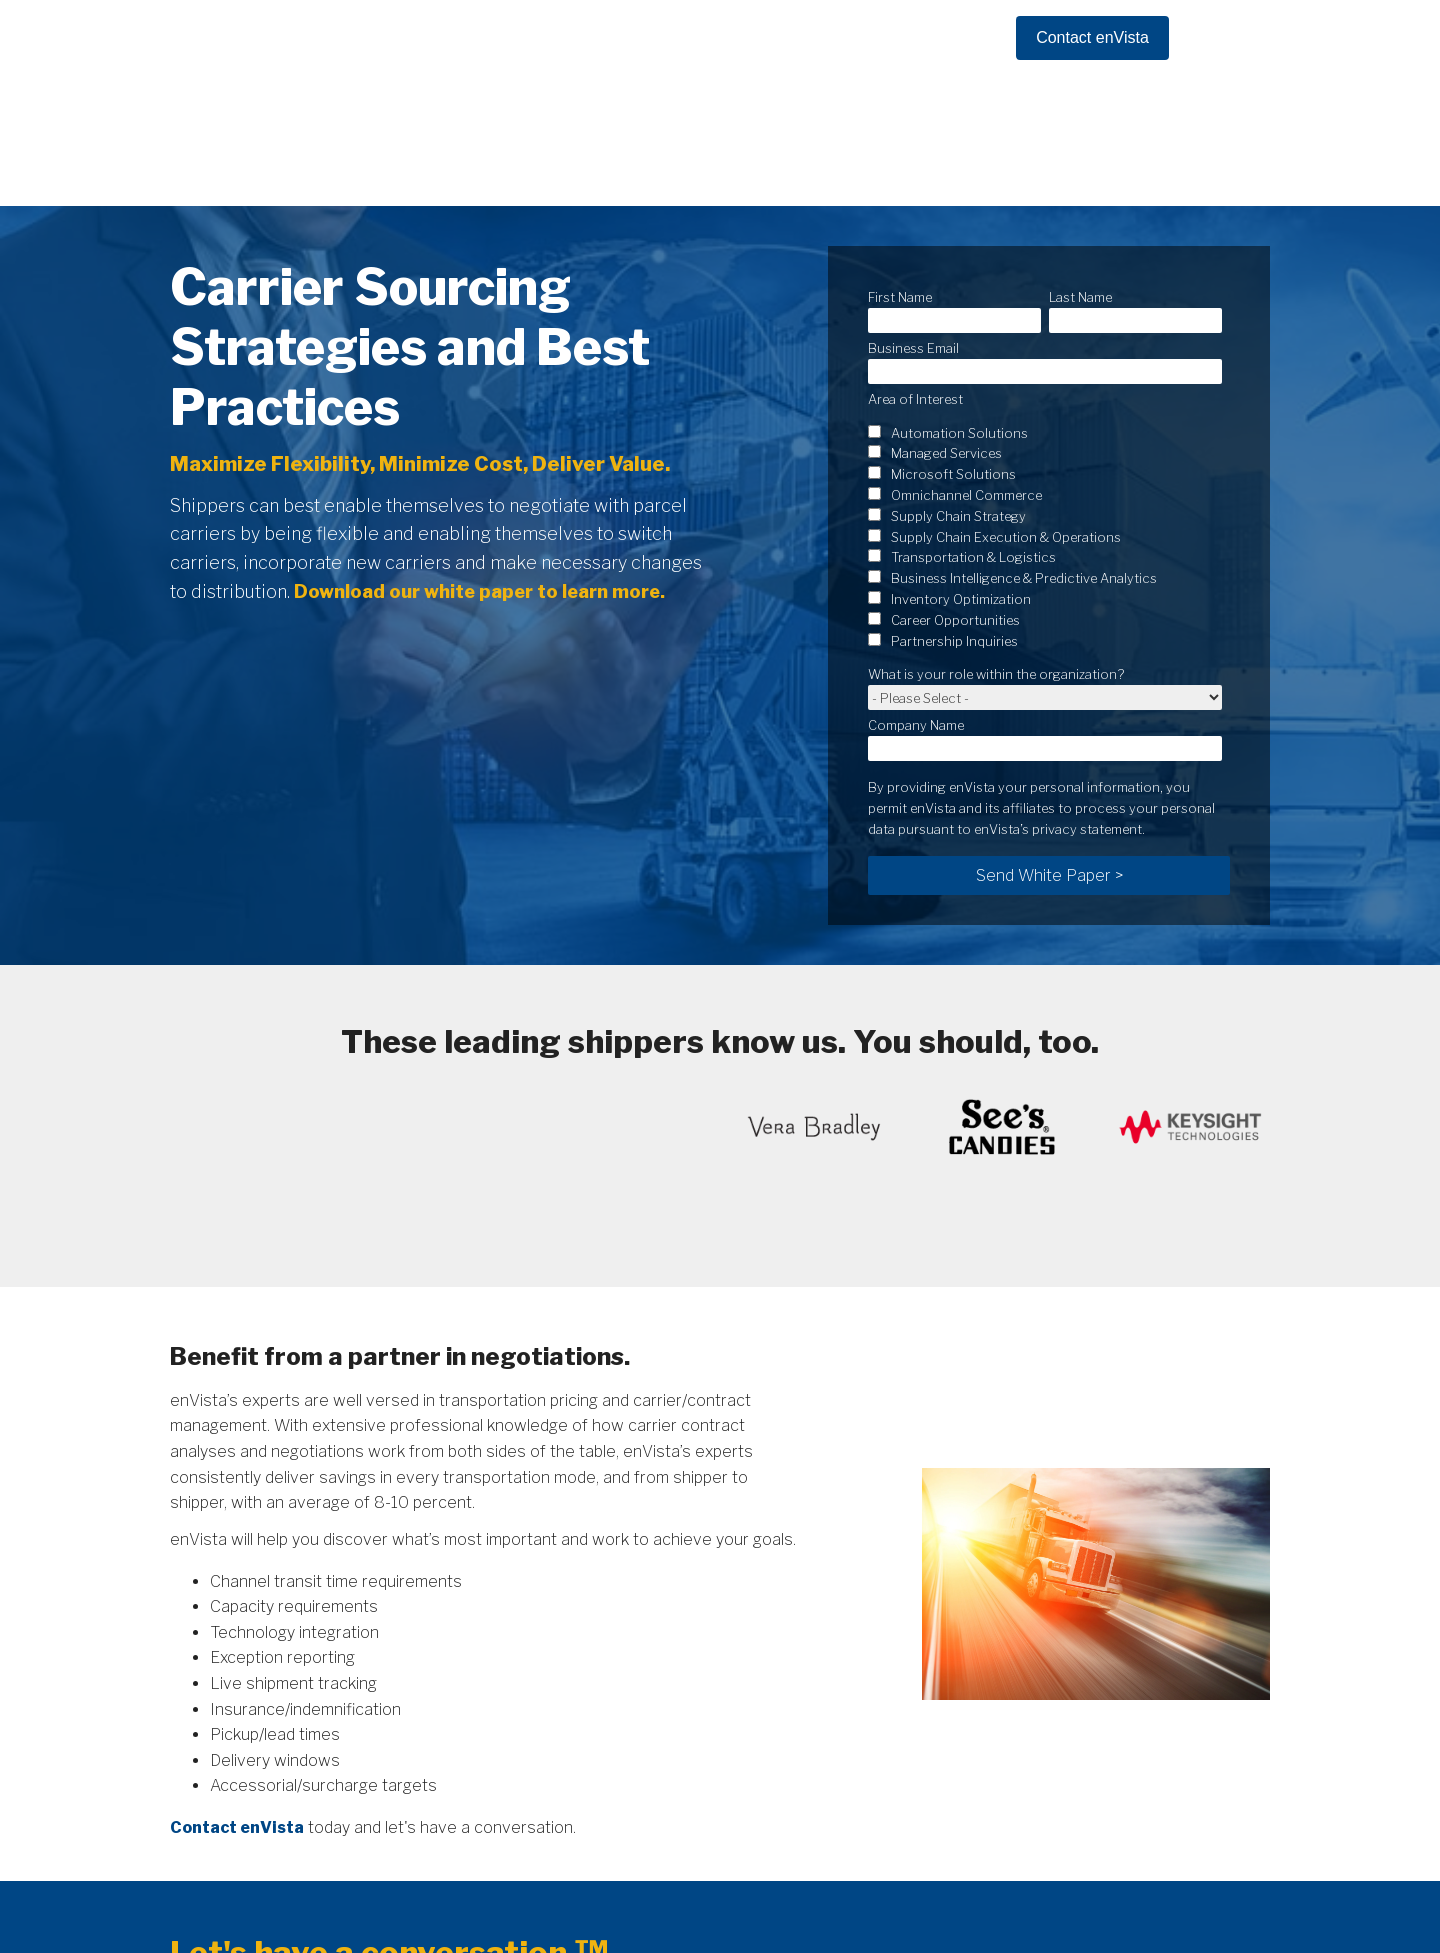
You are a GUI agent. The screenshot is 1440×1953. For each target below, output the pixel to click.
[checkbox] (1045, 438)
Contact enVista (1092, 37)
